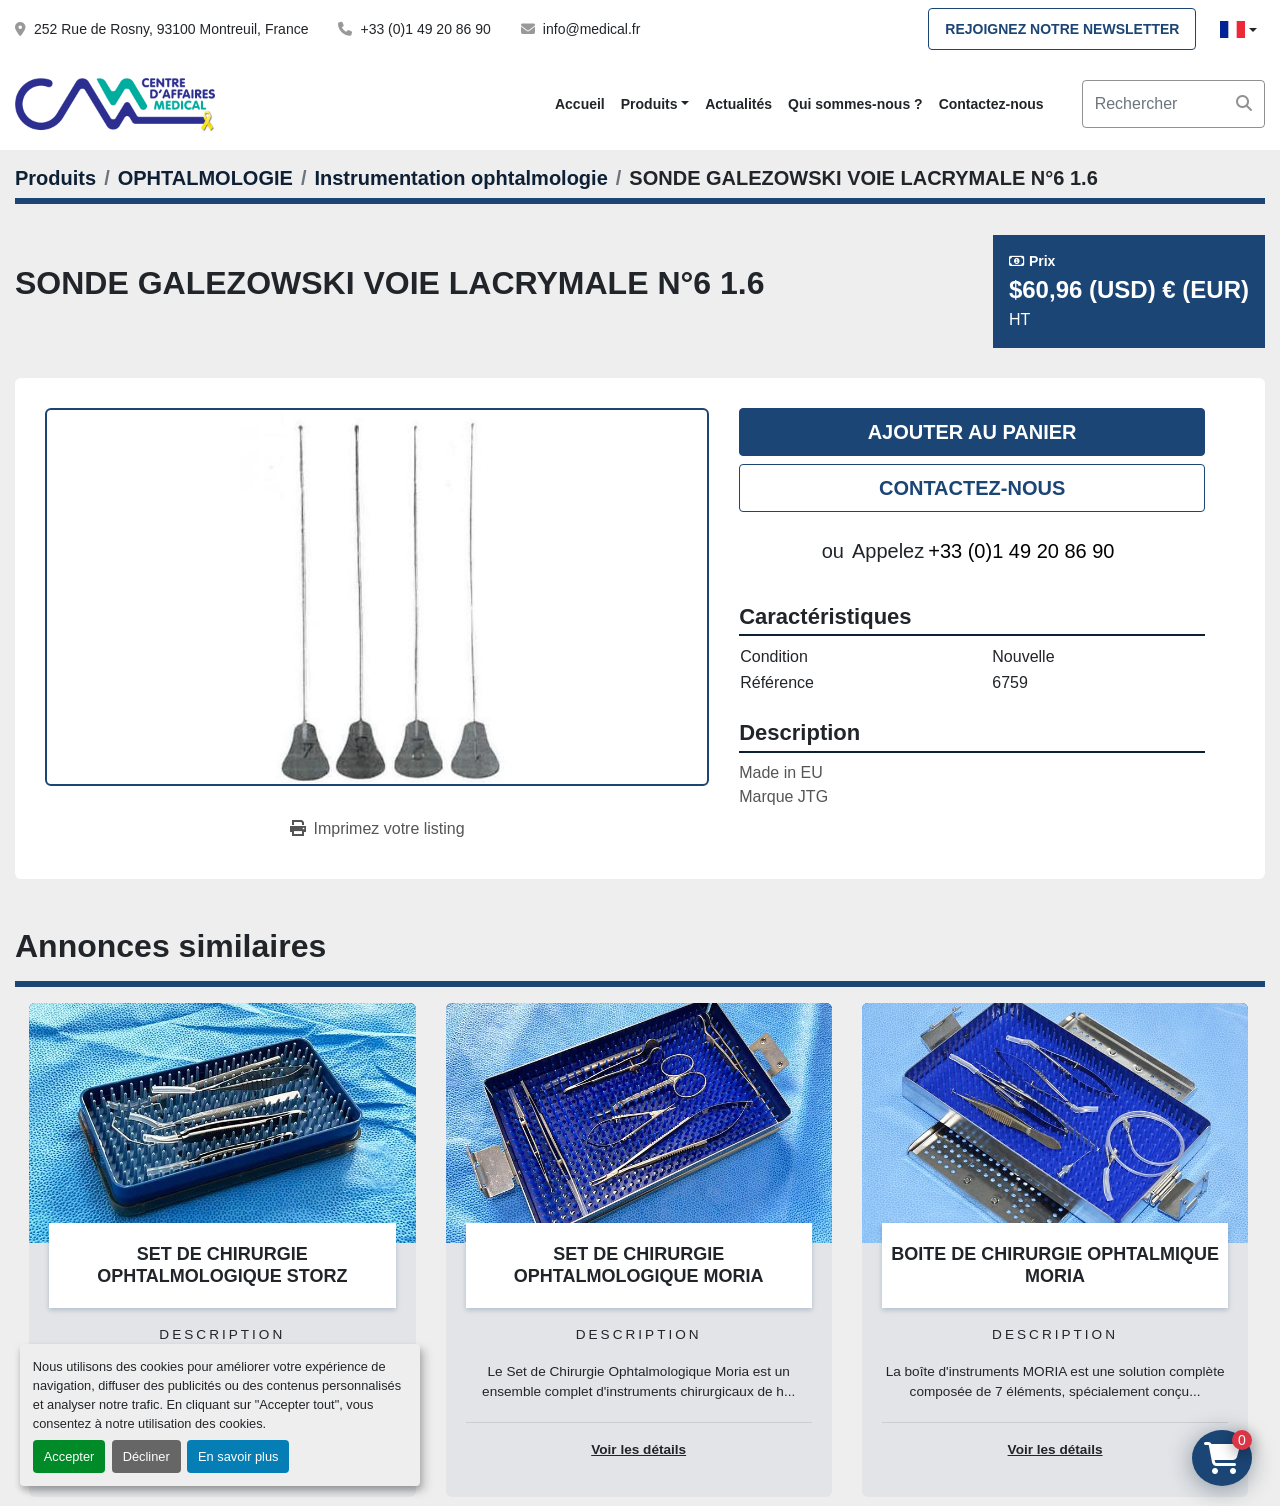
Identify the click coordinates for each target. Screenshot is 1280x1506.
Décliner (146, 1456)
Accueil (580, 104)
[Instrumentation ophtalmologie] (460, 178)
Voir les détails (638, 1449)
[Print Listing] (377, 829)
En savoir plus (238, 1456)
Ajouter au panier (972, 432)
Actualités (738, 104)
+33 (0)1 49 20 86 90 (425, 29)
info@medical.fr (591, 29)
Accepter (69, 1456)
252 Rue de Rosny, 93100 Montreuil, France (171, 29)
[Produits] (55, 178)
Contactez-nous (991, 104)
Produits (649, 104)
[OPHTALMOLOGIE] (205, 178)
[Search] (1173, 104)
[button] (655, 104)
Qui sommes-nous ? (855, 104)
